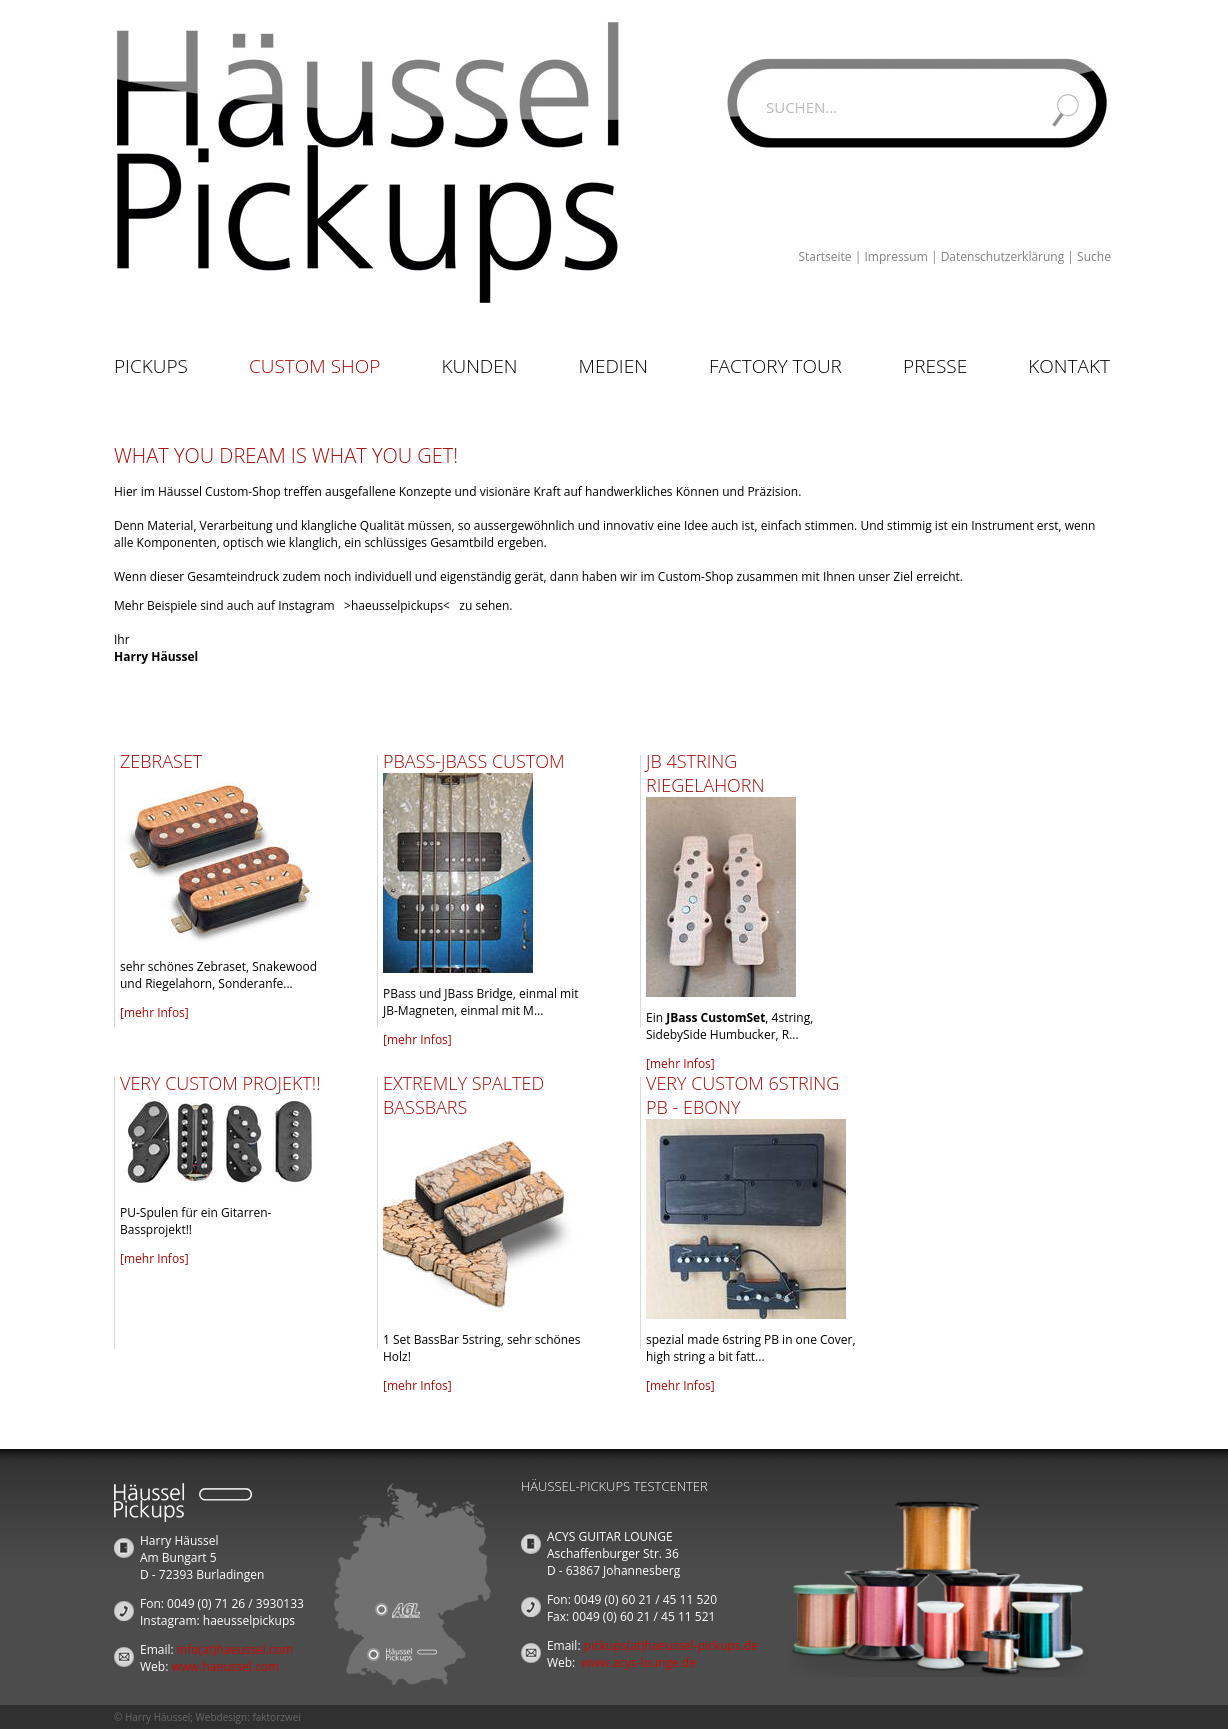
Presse (935, 366)
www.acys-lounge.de (638, 1662)
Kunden (479, 366)
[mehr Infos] (154, 1012)
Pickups (151, 366)
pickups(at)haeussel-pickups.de (671, 1645)
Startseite (824, 256)
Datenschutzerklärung (1003, 256)
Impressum (895, 256)
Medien (613, 366)
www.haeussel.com (225, 1666)
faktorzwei (276, 1717)
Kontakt (1069, 366)
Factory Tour (775, 366)
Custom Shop (314, 366)
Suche (1094, 256)
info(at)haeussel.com (235, 1649)
